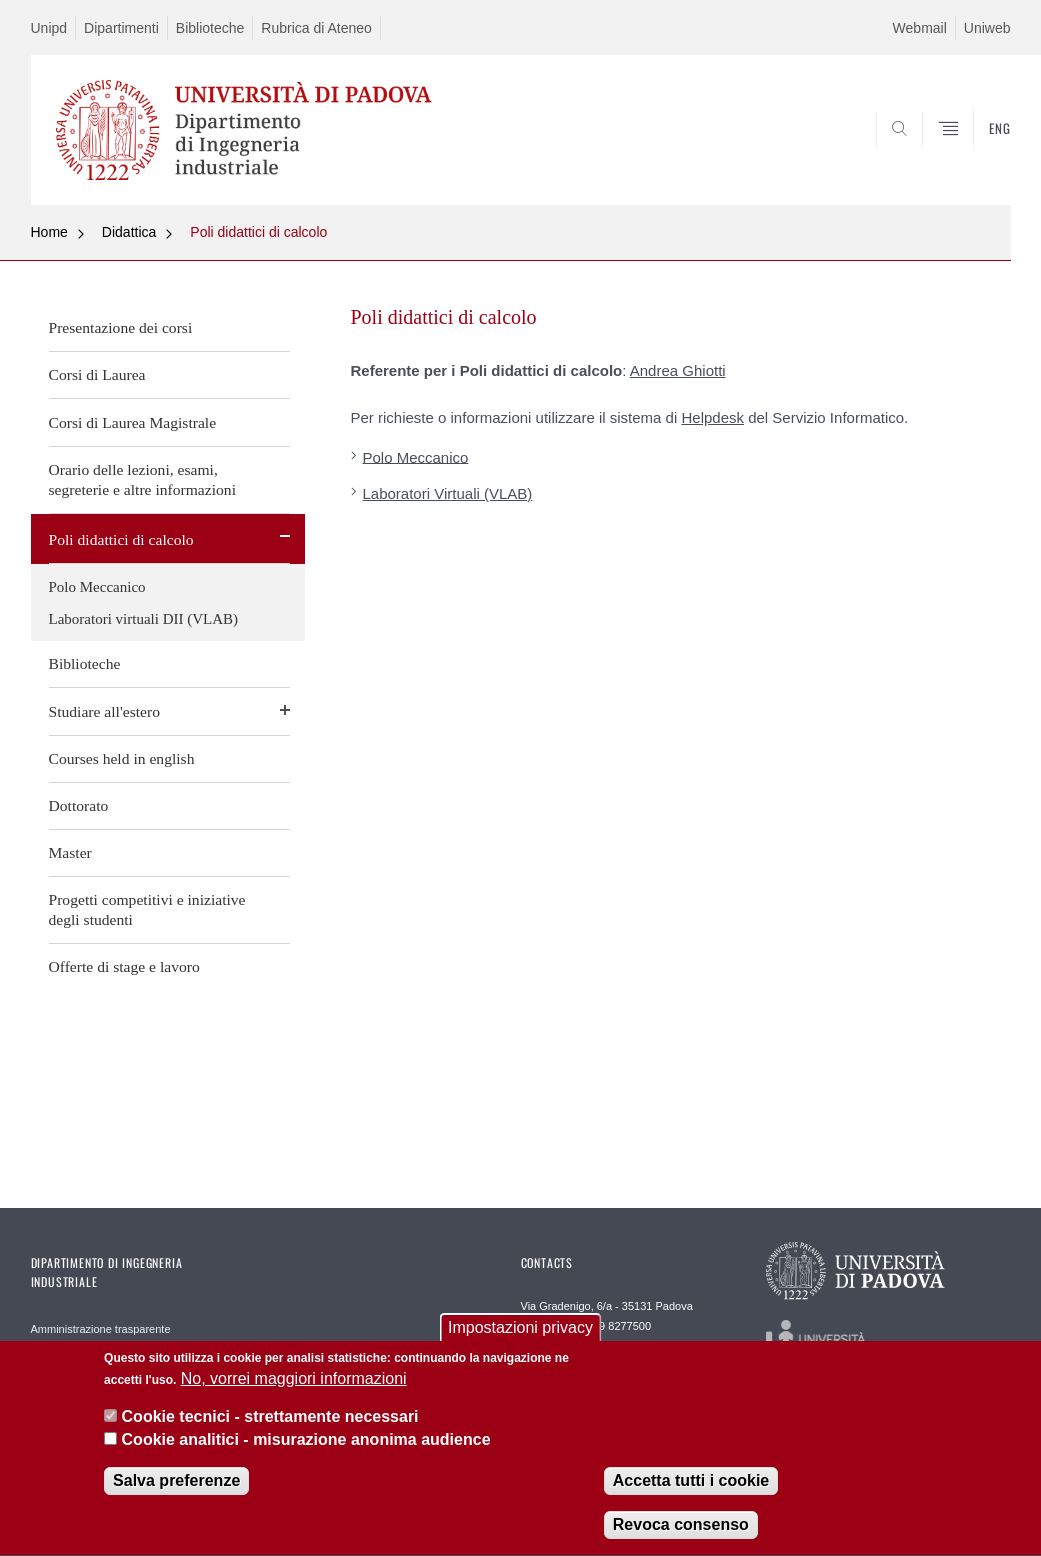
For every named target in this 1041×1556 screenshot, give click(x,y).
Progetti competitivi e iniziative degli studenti (147, 909)
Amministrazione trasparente (101, 1329)
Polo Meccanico (97, 587)
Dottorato (79, 805)
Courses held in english (122, 758)
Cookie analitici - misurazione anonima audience (306, 1451)
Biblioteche (210, 28)
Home (49, 232)
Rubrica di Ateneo (316, 28)
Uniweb (987, 28)
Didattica (129, 232)
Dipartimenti (121, 28)
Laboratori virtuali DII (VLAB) (144, 619)
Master (70, 852)
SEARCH (927, 157)
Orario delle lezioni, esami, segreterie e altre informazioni (142, 479)
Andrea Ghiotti (678, 370)
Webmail (920, 28)
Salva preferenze (176, 1492)
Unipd (49, 28)
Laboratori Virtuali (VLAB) (448, 493)
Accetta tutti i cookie (691, 1492)
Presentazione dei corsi (121, 327)
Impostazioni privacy (520, 1339)
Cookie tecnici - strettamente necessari (270, 1429)
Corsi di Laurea (97, 374)
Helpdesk (712, 417)
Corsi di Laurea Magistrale (133, 422)
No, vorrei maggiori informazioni (294, 1390)
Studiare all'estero (105, 711)
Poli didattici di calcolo (258, 232)
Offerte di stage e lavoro (124, 966)
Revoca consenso (681, 1536)
